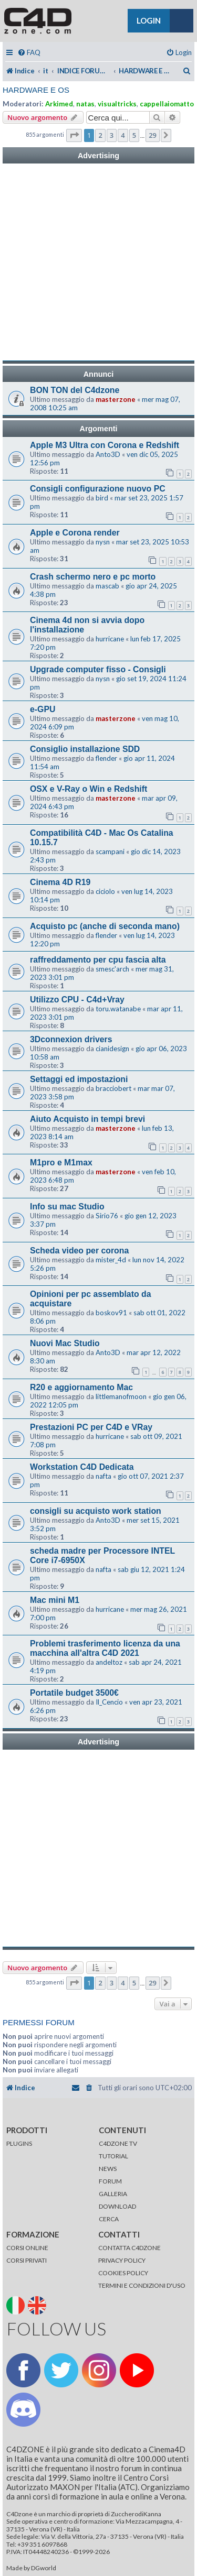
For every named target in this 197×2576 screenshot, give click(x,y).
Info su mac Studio (67, 1206)
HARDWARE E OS (36, 89)
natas (85, 104)
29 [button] (153, 135)
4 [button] (123, 135)
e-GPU (42, 709)
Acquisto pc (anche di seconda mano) (105, 926)
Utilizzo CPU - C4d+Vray (77, 999)
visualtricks (117, 104)
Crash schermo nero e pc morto (92, 576)
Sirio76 (107, 1215)
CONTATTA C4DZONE (129, 2248)
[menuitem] (28, 52)
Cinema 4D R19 (60, 882)
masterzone (116, 399)
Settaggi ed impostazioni (79, 1079)
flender (106, 758)
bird (102, 498)
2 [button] (100, 135)
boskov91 (111, 1312)
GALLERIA (113, 2194)
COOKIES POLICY (123, 2273)
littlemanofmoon (121, 1396)
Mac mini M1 (54, 1600)
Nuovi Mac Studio (65, 1343)
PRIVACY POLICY (122, 2260)
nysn (103, 542)
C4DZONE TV (118, 2143)
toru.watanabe (118, 1009)
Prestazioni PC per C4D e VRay (91, 1427)
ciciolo (105, 891)
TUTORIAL (113, 2156)
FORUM (110, 2181)
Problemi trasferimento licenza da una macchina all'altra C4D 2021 (105, 1648)
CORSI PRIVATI (26, 2260)
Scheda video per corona (79, 1250)
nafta (103, 1476)
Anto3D (108, 454)
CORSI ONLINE (27, 2248)
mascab (107, 586)
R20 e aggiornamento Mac (81, 1387)
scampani (110, 851)
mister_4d (111, 1260)
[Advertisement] (98, 262)
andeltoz (109, 1662)
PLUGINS (19, 2143)
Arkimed (59, 104)
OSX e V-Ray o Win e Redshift (88, 788)
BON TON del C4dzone (74, 390)
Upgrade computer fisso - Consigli (98, 669)
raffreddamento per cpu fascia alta (98, 959)
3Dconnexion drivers (71, 1039)
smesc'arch (112, 969)
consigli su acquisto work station (95, 1511)
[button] (74, 135)
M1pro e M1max (61, 1162)
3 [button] (111, 135)
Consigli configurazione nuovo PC (97, 488)
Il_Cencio (109, 1702)
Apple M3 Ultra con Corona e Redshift (104, 445)
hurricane (110, 639)
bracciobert (113, 1088)
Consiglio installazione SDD (85, 749)
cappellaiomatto (167, 104)
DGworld (43, 2568)
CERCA (109, 2219)
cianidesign (112, 1048)
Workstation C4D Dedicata (82, 1466)
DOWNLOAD (117, 2206)
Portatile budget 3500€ (74, 1692)
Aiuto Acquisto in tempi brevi (87, 1119)
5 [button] (134, 135)
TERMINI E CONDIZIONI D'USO (141, 2285)
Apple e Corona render (75, 532)
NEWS (108, 2169)
